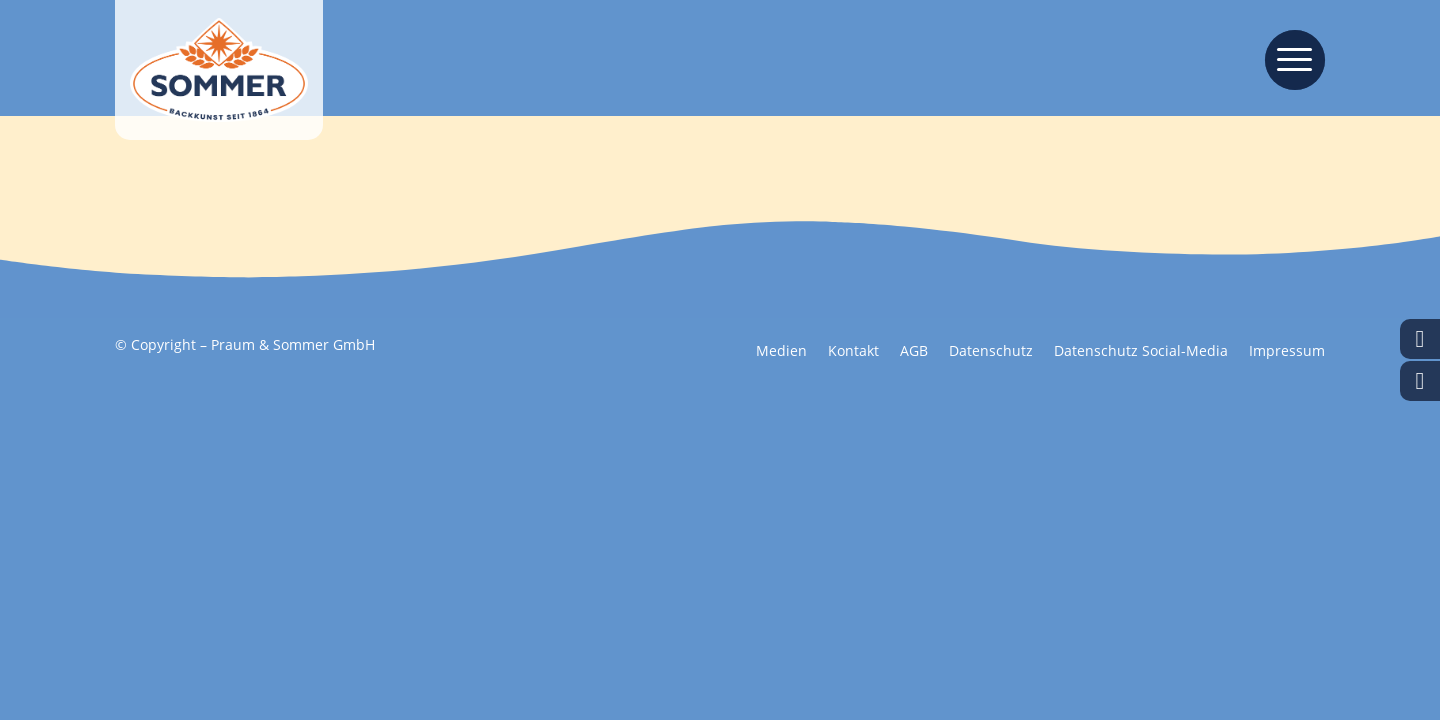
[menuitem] (1288, 58)
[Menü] (1288, 58)
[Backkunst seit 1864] (219, 70)
